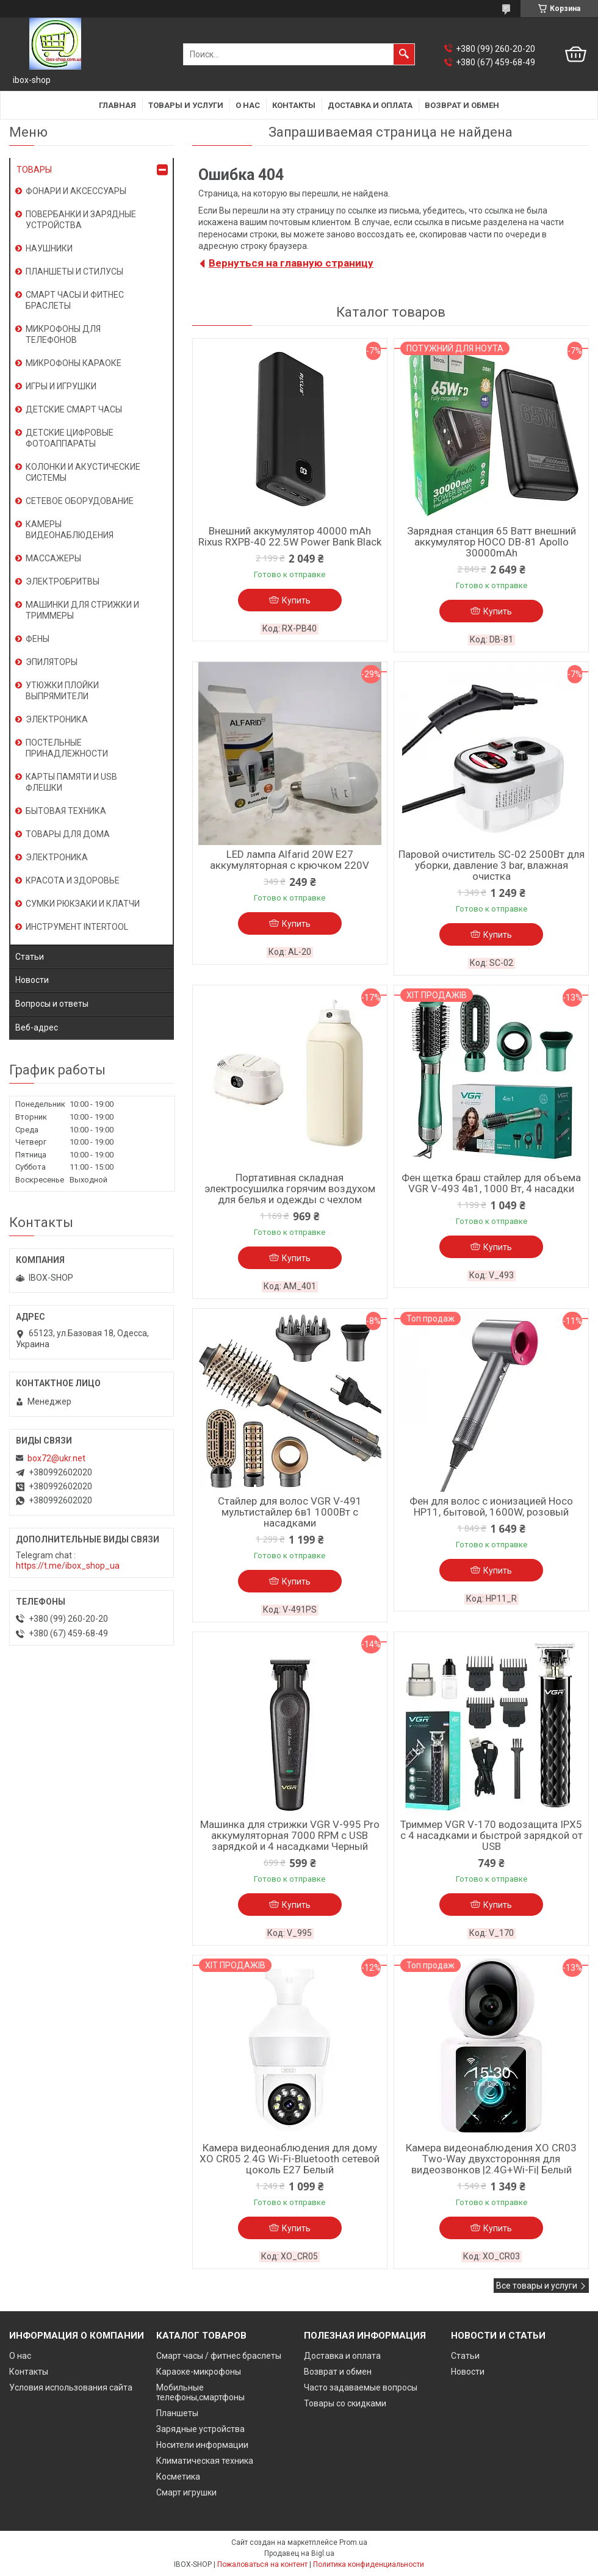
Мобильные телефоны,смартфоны (200, 2392)
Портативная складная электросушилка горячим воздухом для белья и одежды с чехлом (289, 1188)
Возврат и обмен (462, 105)
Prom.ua (353, 2542)
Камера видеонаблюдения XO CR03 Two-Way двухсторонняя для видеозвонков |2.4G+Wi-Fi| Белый (491, 2158)
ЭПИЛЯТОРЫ (51, 662)
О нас (248, 105)
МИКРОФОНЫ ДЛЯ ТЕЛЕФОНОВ (63, 334)
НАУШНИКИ (49, 248)
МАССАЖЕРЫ (53, 558)
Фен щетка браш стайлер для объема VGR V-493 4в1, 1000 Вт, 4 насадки (491, 1183)
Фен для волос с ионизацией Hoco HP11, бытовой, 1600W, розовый (491, 1506)
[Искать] (404, 54)
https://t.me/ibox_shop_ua (68, 1565)
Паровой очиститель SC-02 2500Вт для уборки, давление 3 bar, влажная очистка (491, 865)
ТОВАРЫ (34, 169)
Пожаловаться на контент (262, 2564)
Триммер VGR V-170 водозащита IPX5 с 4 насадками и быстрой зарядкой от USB (491, 1835)
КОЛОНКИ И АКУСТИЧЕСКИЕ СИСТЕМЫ (83, 472)
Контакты (293, 105)
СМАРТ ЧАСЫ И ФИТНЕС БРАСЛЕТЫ (75, 300)
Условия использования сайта (70, 2387)
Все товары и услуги (536, 2285)
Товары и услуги (185, 105)
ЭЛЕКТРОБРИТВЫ (62, 581)
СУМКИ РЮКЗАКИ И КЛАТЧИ (83, 903)
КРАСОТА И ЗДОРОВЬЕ (73, 880)
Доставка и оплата (370, 105)
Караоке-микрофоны (198, 2371)
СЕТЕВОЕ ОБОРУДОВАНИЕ (80, 501)
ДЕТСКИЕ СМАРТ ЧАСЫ (74, 409)
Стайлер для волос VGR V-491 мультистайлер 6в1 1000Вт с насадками (290, 1511)
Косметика (178, 2476)
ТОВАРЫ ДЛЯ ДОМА (68, 834)
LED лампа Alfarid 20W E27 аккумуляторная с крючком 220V (289, 860)
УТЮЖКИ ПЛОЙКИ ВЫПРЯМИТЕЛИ (62, 690)
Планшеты (177, 2413)
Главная (117, 105)
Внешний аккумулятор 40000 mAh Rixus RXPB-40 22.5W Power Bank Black (289, 536)
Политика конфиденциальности (368, 2564)
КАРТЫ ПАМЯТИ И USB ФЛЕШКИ (71, 782)
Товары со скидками (345, 2403)
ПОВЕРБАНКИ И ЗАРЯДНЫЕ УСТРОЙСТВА (81, 219)
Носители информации (202, 2445)
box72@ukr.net (56, 1458)
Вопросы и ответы (51, 1004)
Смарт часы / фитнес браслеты (218, 2356)
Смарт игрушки (186, 2492)
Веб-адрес (36, 1027)
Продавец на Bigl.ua (299, 2553)
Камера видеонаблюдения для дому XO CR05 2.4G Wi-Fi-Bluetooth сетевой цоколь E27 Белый (290, 2158)
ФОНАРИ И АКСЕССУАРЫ (76, 191)
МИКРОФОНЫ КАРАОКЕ (73, 363)
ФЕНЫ (37, 639)
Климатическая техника (204, 2461)
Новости (32, 980)
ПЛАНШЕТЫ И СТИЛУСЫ (74, 271)
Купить (296, 600)
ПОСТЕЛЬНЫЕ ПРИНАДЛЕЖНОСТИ (67, 748)
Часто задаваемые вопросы (360, 2387)
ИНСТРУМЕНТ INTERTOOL (77, 927)
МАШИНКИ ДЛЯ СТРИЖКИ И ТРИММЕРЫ (82, 610)
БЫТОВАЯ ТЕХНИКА (66, 811)
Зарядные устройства (200, 2429)
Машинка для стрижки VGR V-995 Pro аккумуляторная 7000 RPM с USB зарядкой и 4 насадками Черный (290, 1835)
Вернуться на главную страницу (291, 263)
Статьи (29, 957)
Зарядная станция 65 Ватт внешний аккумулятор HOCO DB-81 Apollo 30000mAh (491, 541)
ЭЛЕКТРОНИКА (57, 719)
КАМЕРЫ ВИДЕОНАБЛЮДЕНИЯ (69, 529)
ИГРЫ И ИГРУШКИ (61, 386)
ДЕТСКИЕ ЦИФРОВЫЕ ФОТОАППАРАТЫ (69, 438)
